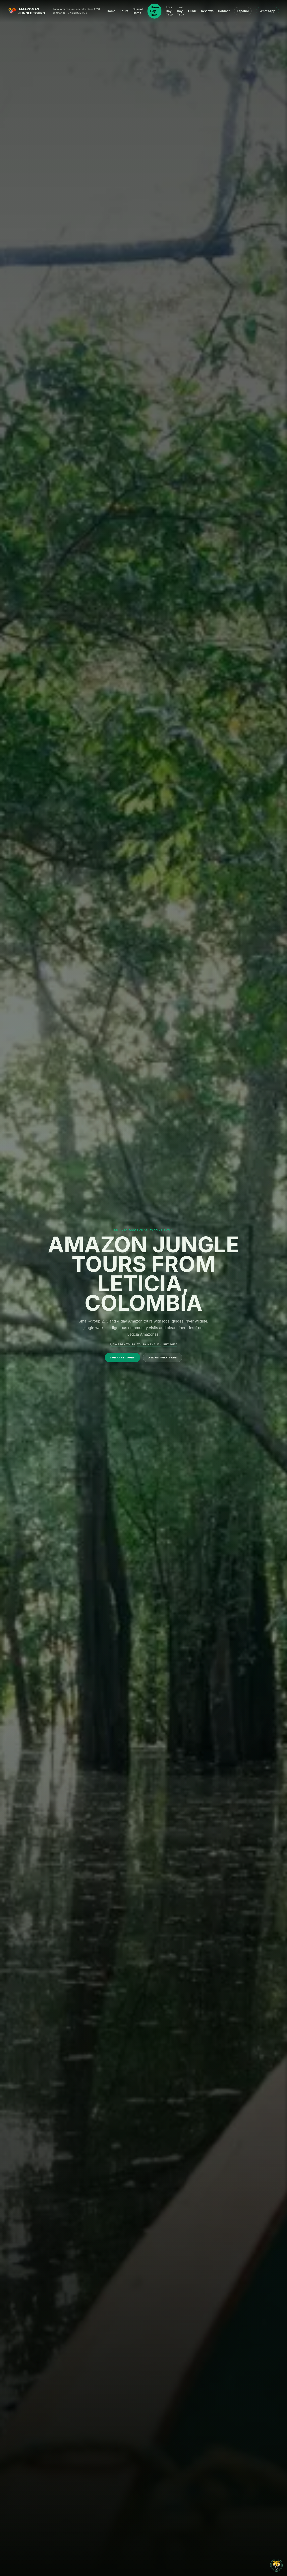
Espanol (243, 11)
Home (111, 11)
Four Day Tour (169, 11)
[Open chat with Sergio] (276, 2565)
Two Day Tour (180, 11)
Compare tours (122, 1357)
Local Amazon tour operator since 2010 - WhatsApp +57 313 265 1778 (77, 11)
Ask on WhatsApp (162, 1357)
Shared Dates (138, 11)
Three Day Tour (154, 11)
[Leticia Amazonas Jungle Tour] (28, 11)
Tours (124, 11)
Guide (192, 11)
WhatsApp (267, 11)
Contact (224, 11)
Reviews (207, 11)
